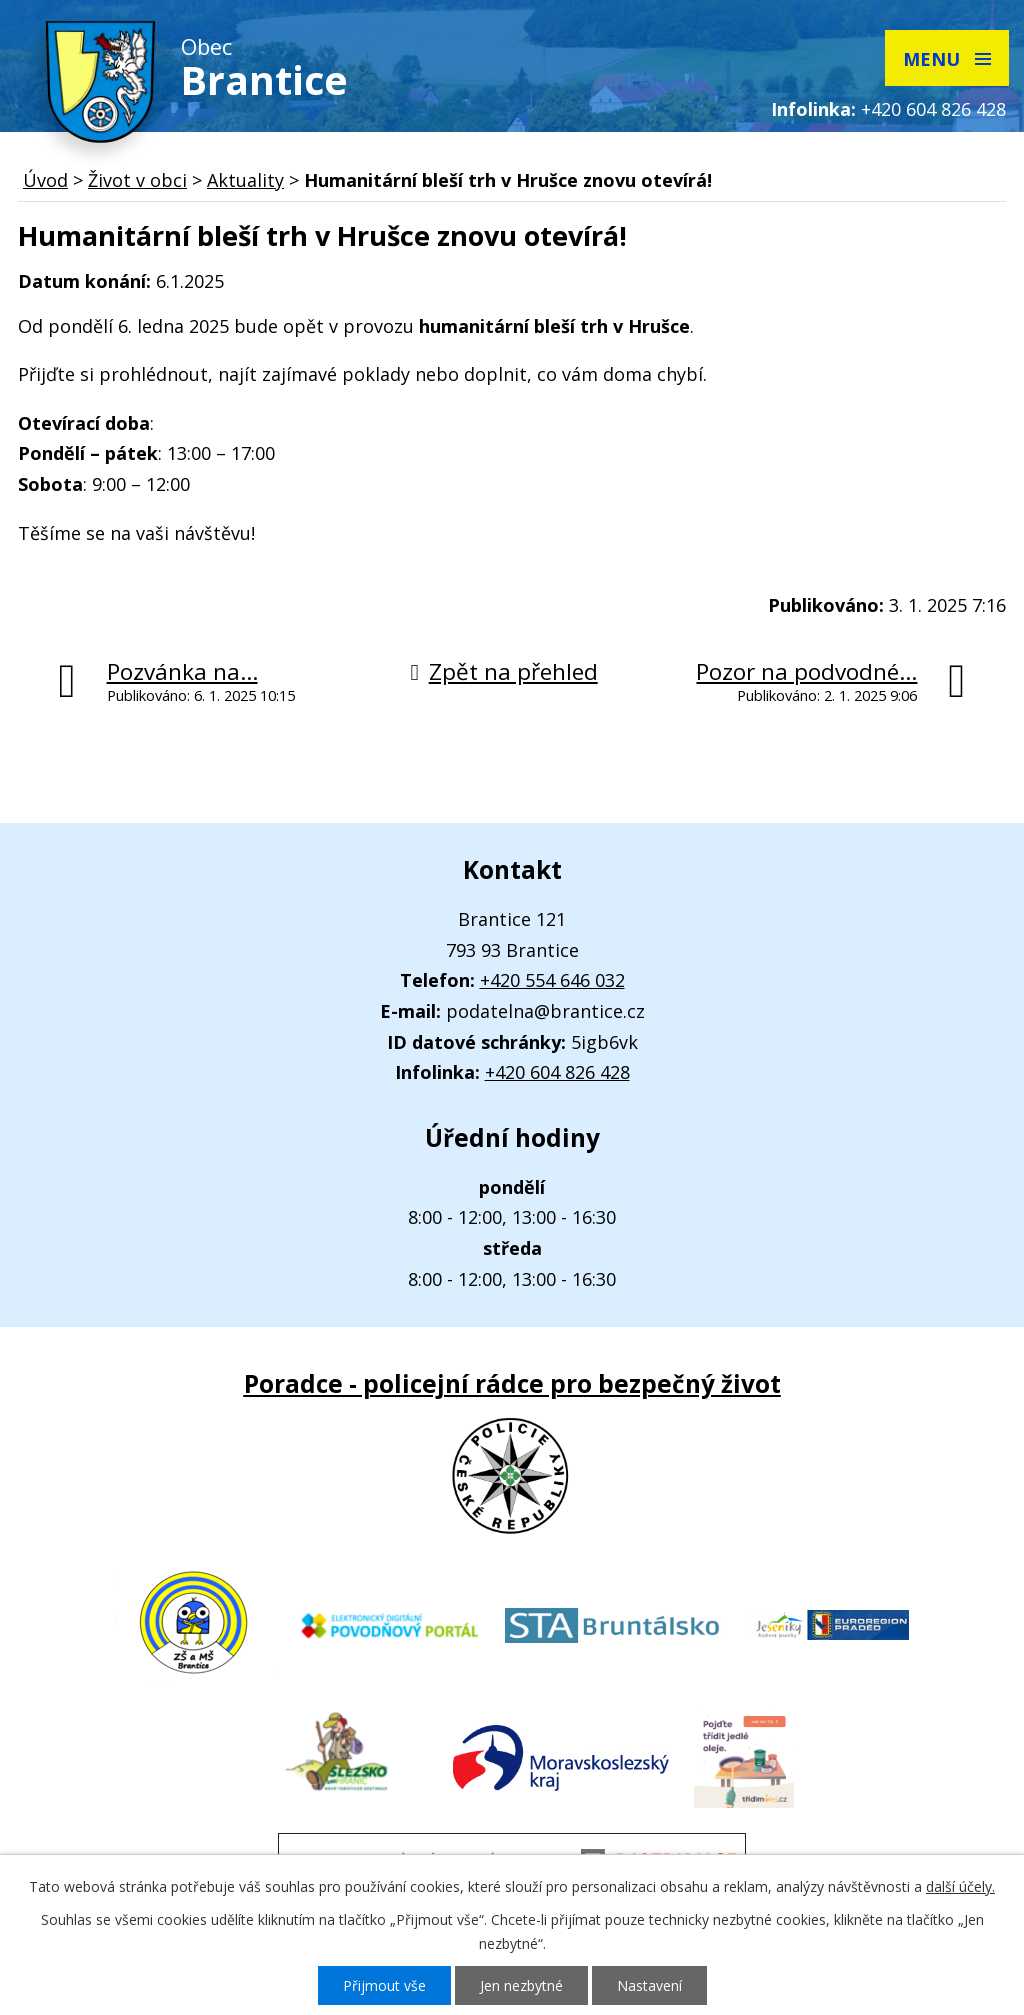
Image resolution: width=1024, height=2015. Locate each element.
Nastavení (649, 1985)
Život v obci (137, 180)
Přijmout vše (384, 1985)
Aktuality (245, 180)
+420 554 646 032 (552, 980)
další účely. (960, 1886)
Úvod (45, 180)
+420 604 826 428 (933, 109)
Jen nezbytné (521, 1985)
